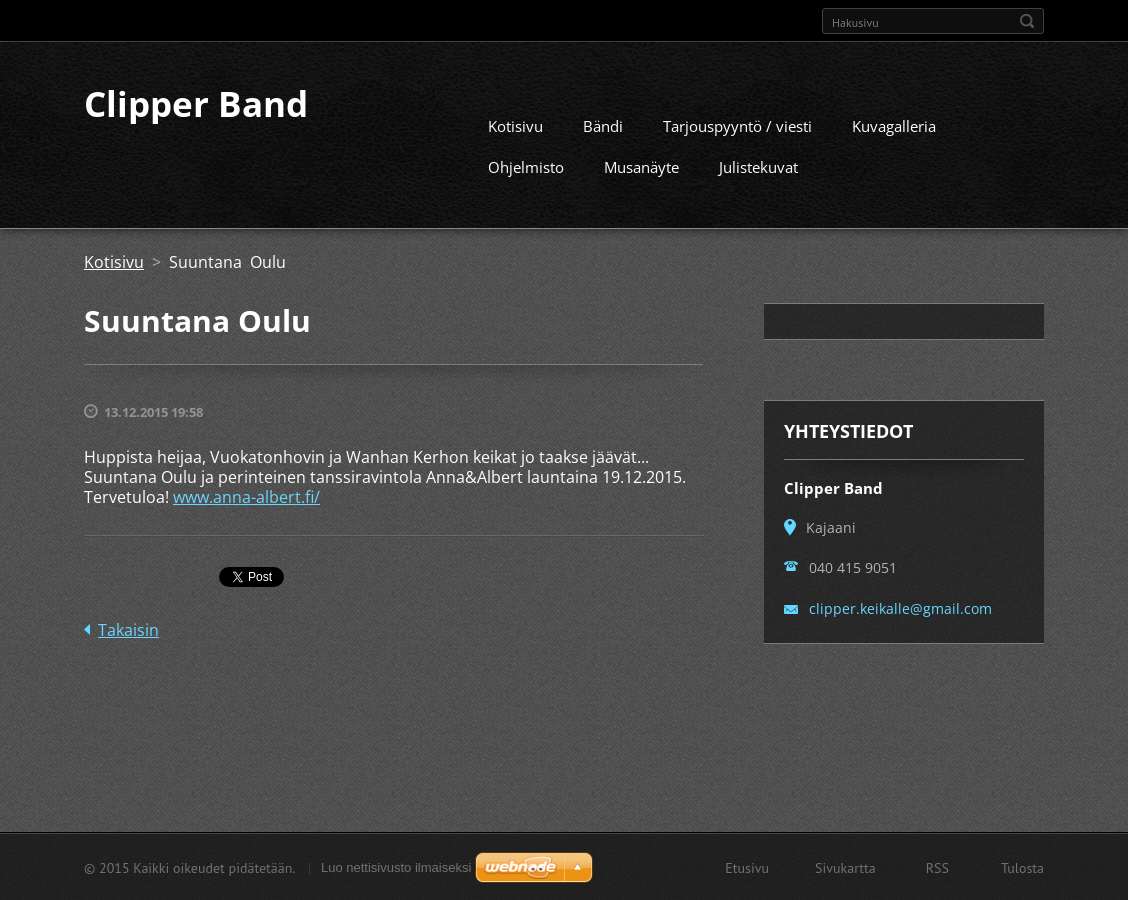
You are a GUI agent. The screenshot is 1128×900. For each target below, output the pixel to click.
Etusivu (747, 867)
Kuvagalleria (894, 125)
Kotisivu (515, 125)
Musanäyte (641, 166)
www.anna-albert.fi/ (246, 496)
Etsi (1027, 21)
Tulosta (1022, 867)
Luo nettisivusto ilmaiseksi (396, 866)
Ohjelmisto (526, 166)
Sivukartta (845, 867)
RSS (937, 867)
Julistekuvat (758, 166)
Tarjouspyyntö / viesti (737, 125)
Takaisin (128, 629)
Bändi (603, 125)
